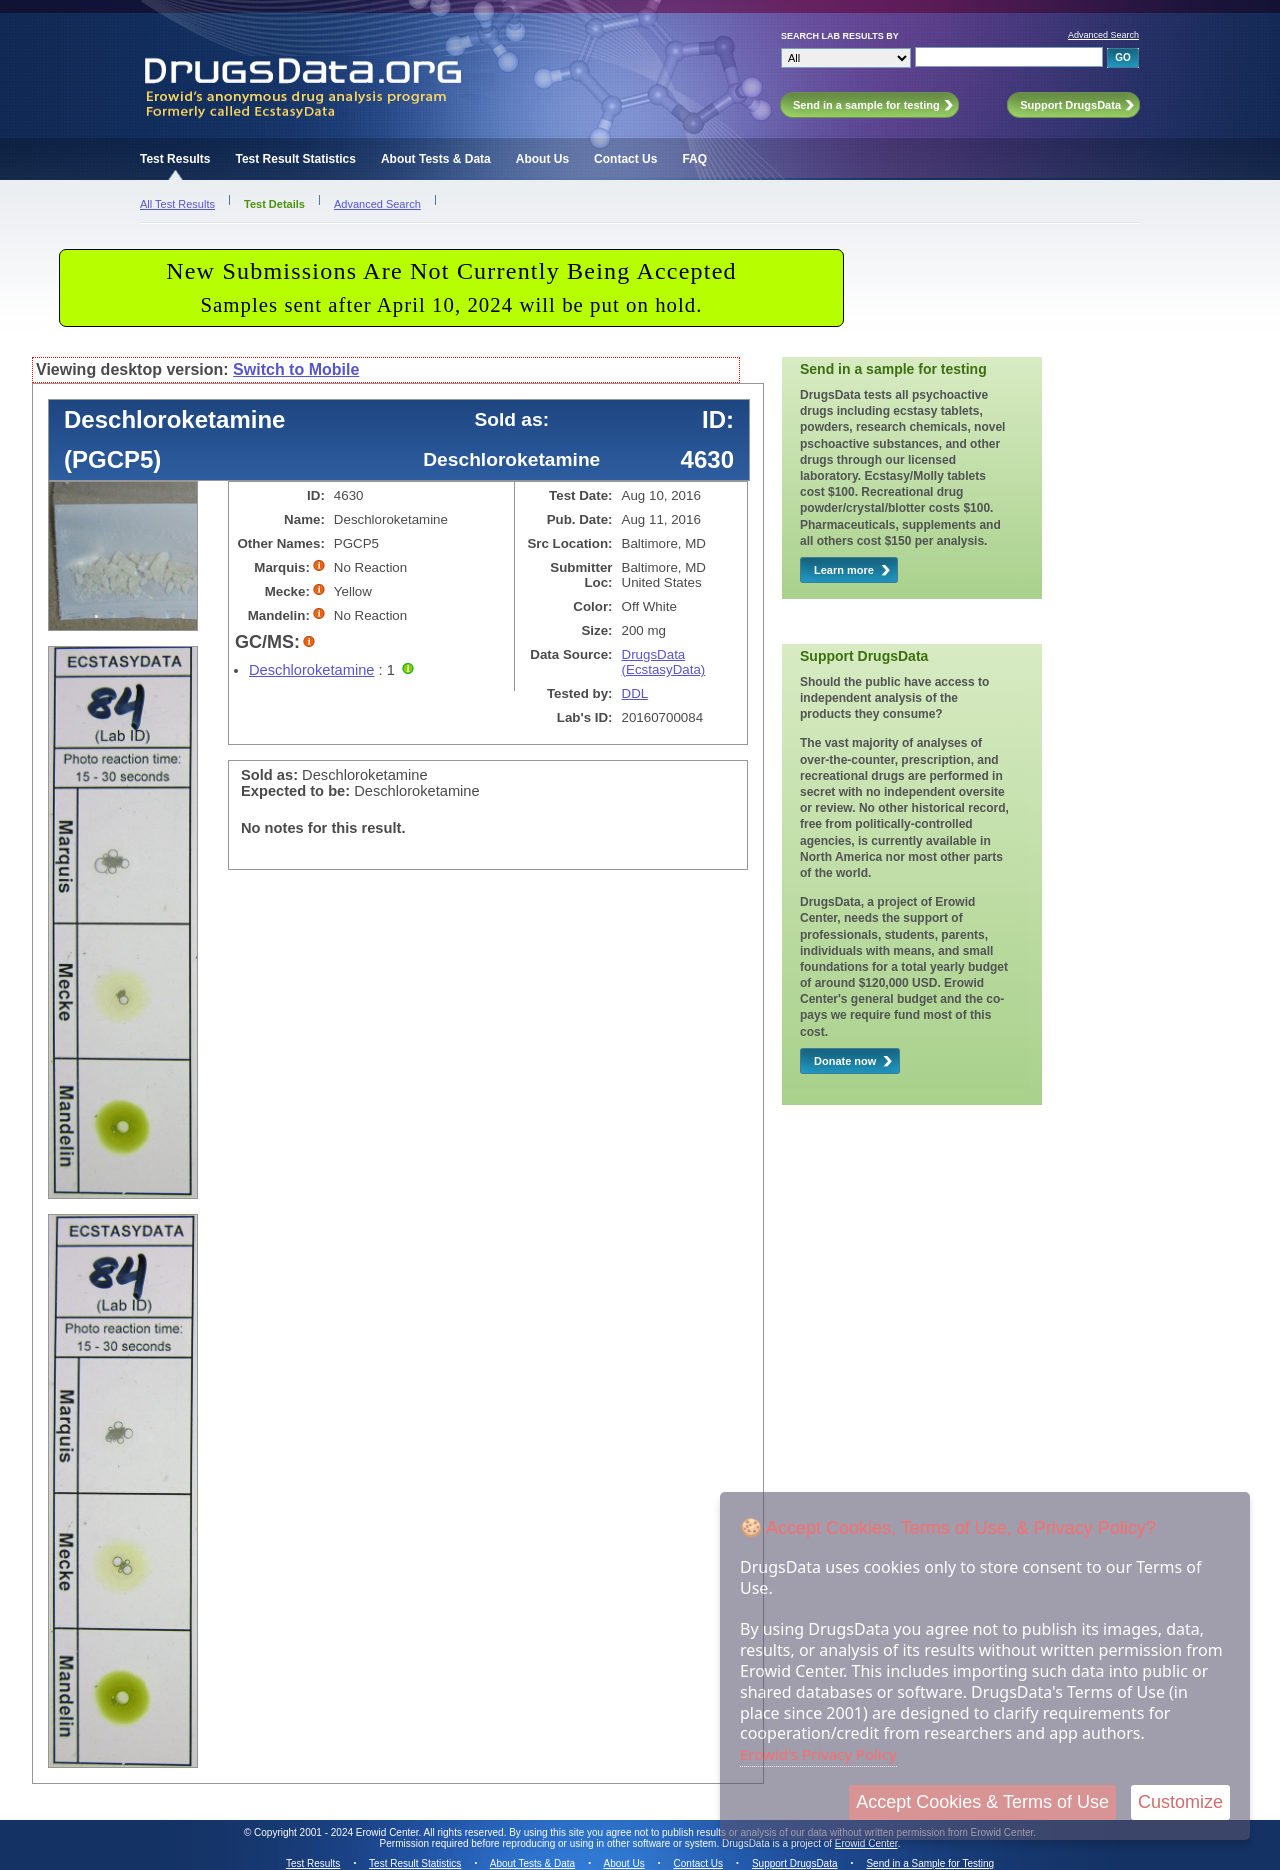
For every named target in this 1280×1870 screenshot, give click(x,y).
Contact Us (625, 159)
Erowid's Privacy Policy (818, 1754)
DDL (635, 693)
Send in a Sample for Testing (930, 1863)
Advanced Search (1103, 35)
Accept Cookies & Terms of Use (982, 1802)
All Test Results (177, 204)
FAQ (694, 159)
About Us (542, 159)
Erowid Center (866, 1843)
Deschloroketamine (311, 670)
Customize (1180, 1802)
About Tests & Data (436, 159)
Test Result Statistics (295, 159)
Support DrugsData (795, 1863)
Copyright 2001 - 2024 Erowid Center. (337, 1832)
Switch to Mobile (296, 369)
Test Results (175, 159)
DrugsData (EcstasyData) (664, 662)
